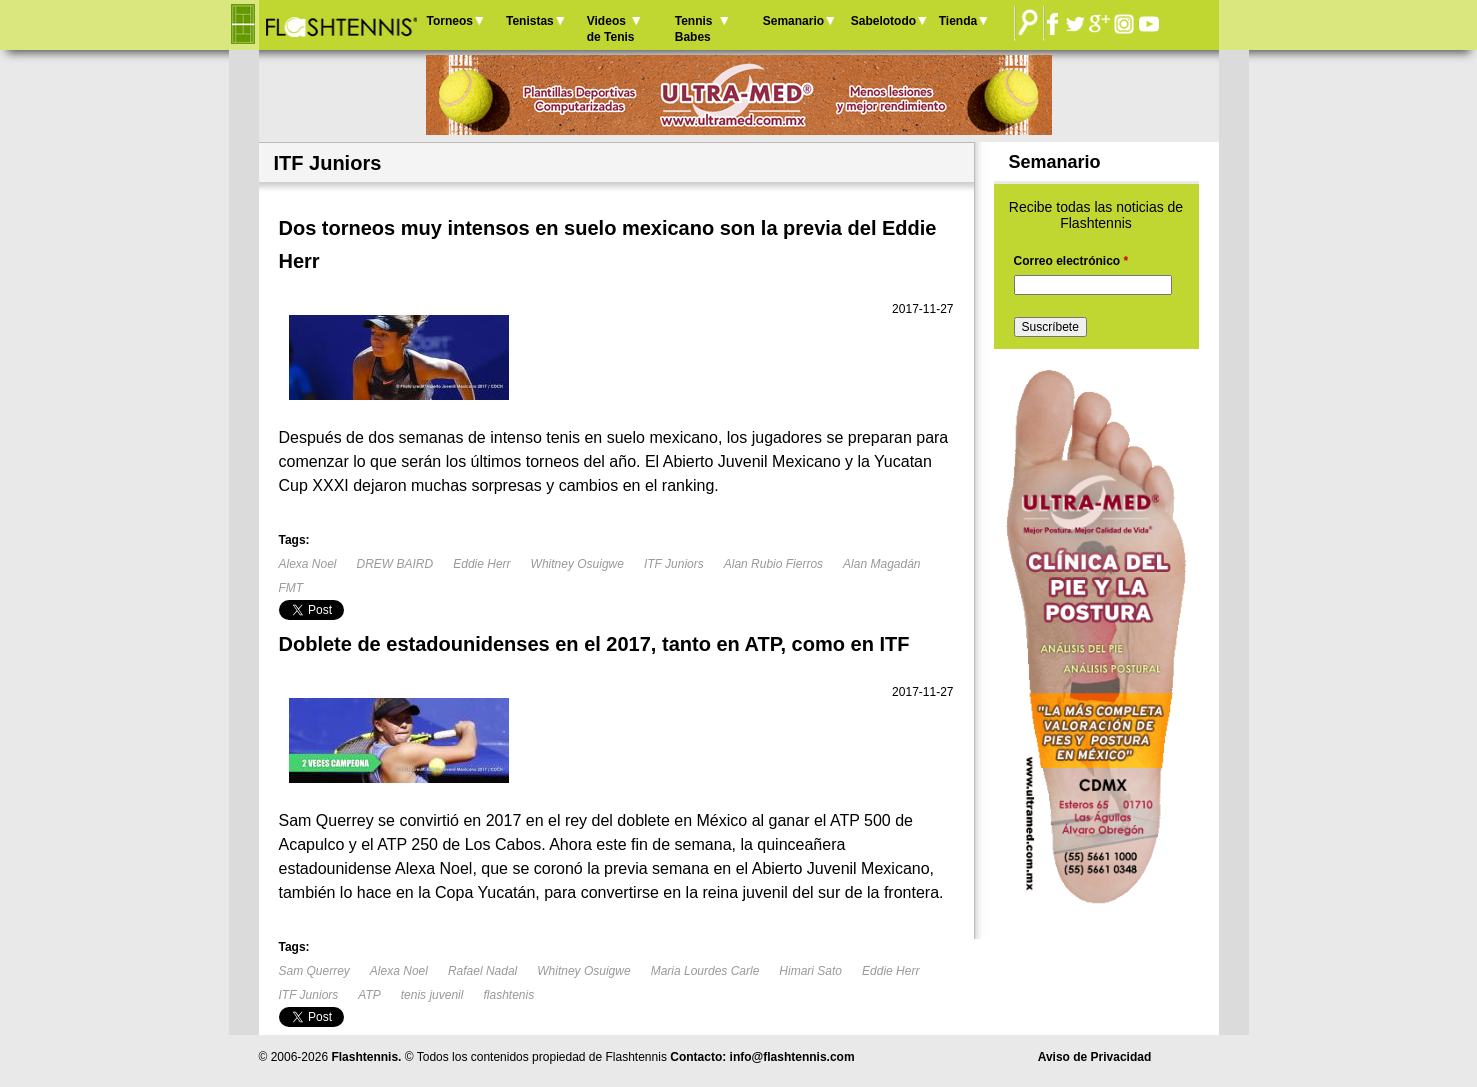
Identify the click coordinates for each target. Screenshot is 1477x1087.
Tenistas (530, 21)
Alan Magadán (881, 564)
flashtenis (508, 995)
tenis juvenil (432, 995)
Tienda (958, 21)
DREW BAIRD (395, 564)
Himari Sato (810, 971)
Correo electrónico (1071, 261)
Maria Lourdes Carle (705, 971)
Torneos (450, 21)
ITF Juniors (674, 564)
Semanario (793, 21)
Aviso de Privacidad (1095, 1057)
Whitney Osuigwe (577, 564)
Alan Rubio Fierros (773, 564)
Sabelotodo (883, 21)
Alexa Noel (308, 564)
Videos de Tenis (611, 29)
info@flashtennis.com (792, 1057)
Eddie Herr (481, 564)
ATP (369, 995)
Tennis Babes (694, 29)
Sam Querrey (314, 971)
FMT (291, 588)
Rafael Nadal (482, 971)
